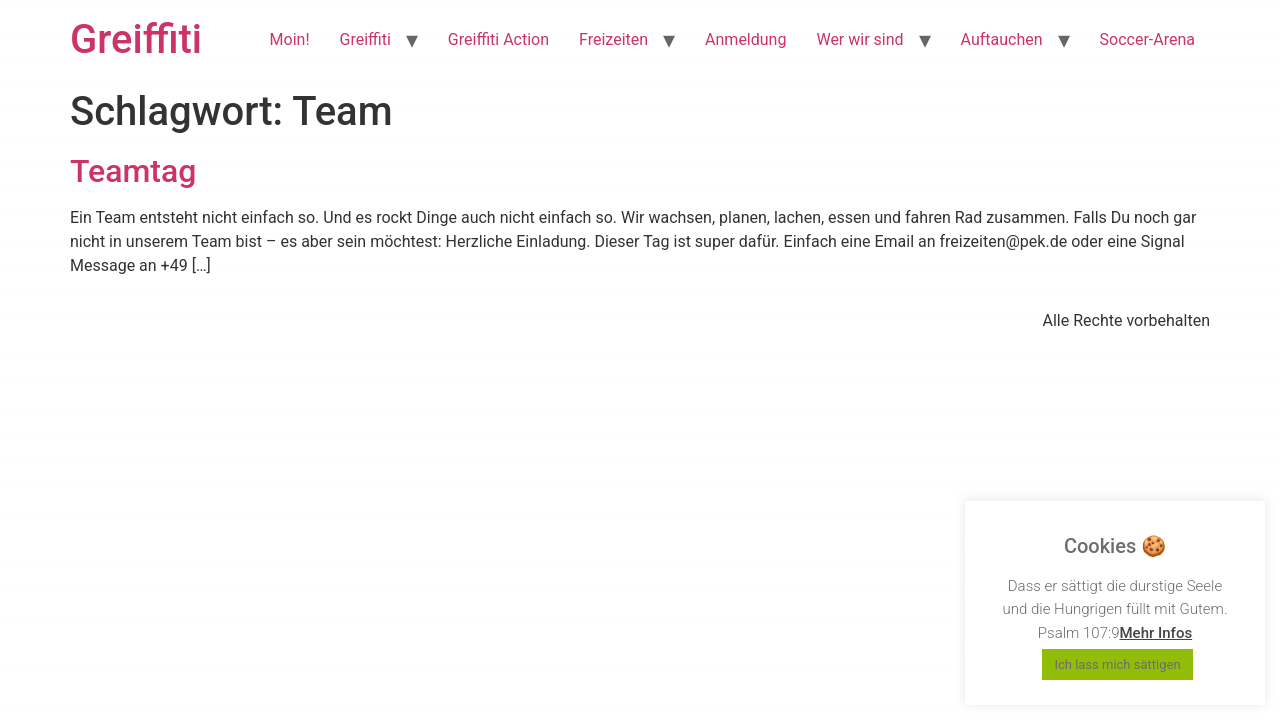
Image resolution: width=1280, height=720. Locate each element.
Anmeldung (745, 39)
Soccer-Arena (1147, 39)
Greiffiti (136, 39)
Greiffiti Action (498, 39)
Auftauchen (1002, 39)
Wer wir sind (859, 39)
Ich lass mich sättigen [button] (1117, 664)
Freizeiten (613, 39)
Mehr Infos (1155, 633)
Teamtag (133, 171)
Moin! (290, 39)
